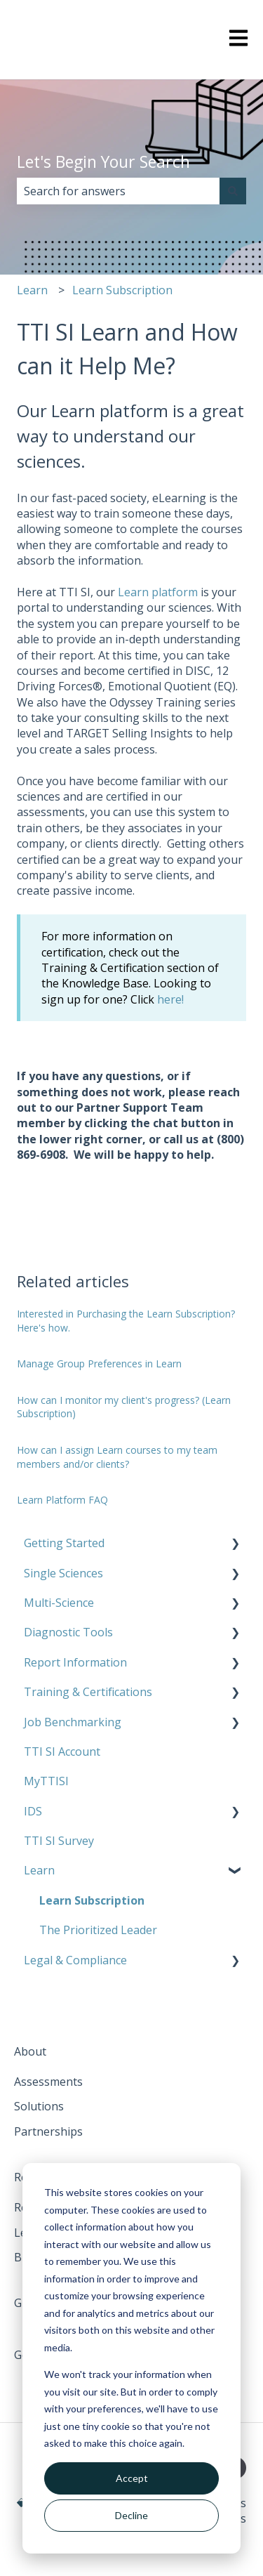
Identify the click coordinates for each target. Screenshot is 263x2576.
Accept (132, 2478)
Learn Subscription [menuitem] (91, 1900)
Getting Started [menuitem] (64, 1543)
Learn (32, 290)
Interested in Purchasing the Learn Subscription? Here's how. (126, 1320)
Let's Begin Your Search (103, 161)
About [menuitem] (30, 2051)
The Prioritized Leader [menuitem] (98, 1930)
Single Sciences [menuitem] (63, 1573)
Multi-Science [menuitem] (59, 1602)
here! (170, 999)
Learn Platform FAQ (62, 1499)
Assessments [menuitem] (48, 2081)
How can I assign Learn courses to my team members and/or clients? (117, 1457)
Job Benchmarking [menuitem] (72, 1722)
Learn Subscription (122, 290)
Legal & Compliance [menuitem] (75, 1960)
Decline (131, 2515)
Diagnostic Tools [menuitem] (68, 1632)
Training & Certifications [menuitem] (88, 1692)
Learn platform (158, 592)
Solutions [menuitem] (39, 2106)
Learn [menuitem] (39, 1870)
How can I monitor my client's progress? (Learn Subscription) (124, 1407)
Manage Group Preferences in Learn (99, 1363)
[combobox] (118, 191)
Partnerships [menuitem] (48, 2131)
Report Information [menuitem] (75, 1662)
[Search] (233, 191)
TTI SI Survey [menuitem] (59, 1840)
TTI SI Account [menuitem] (62, 1751)
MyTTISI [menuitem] (46, 1781)
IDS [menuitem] (33, 1811)
